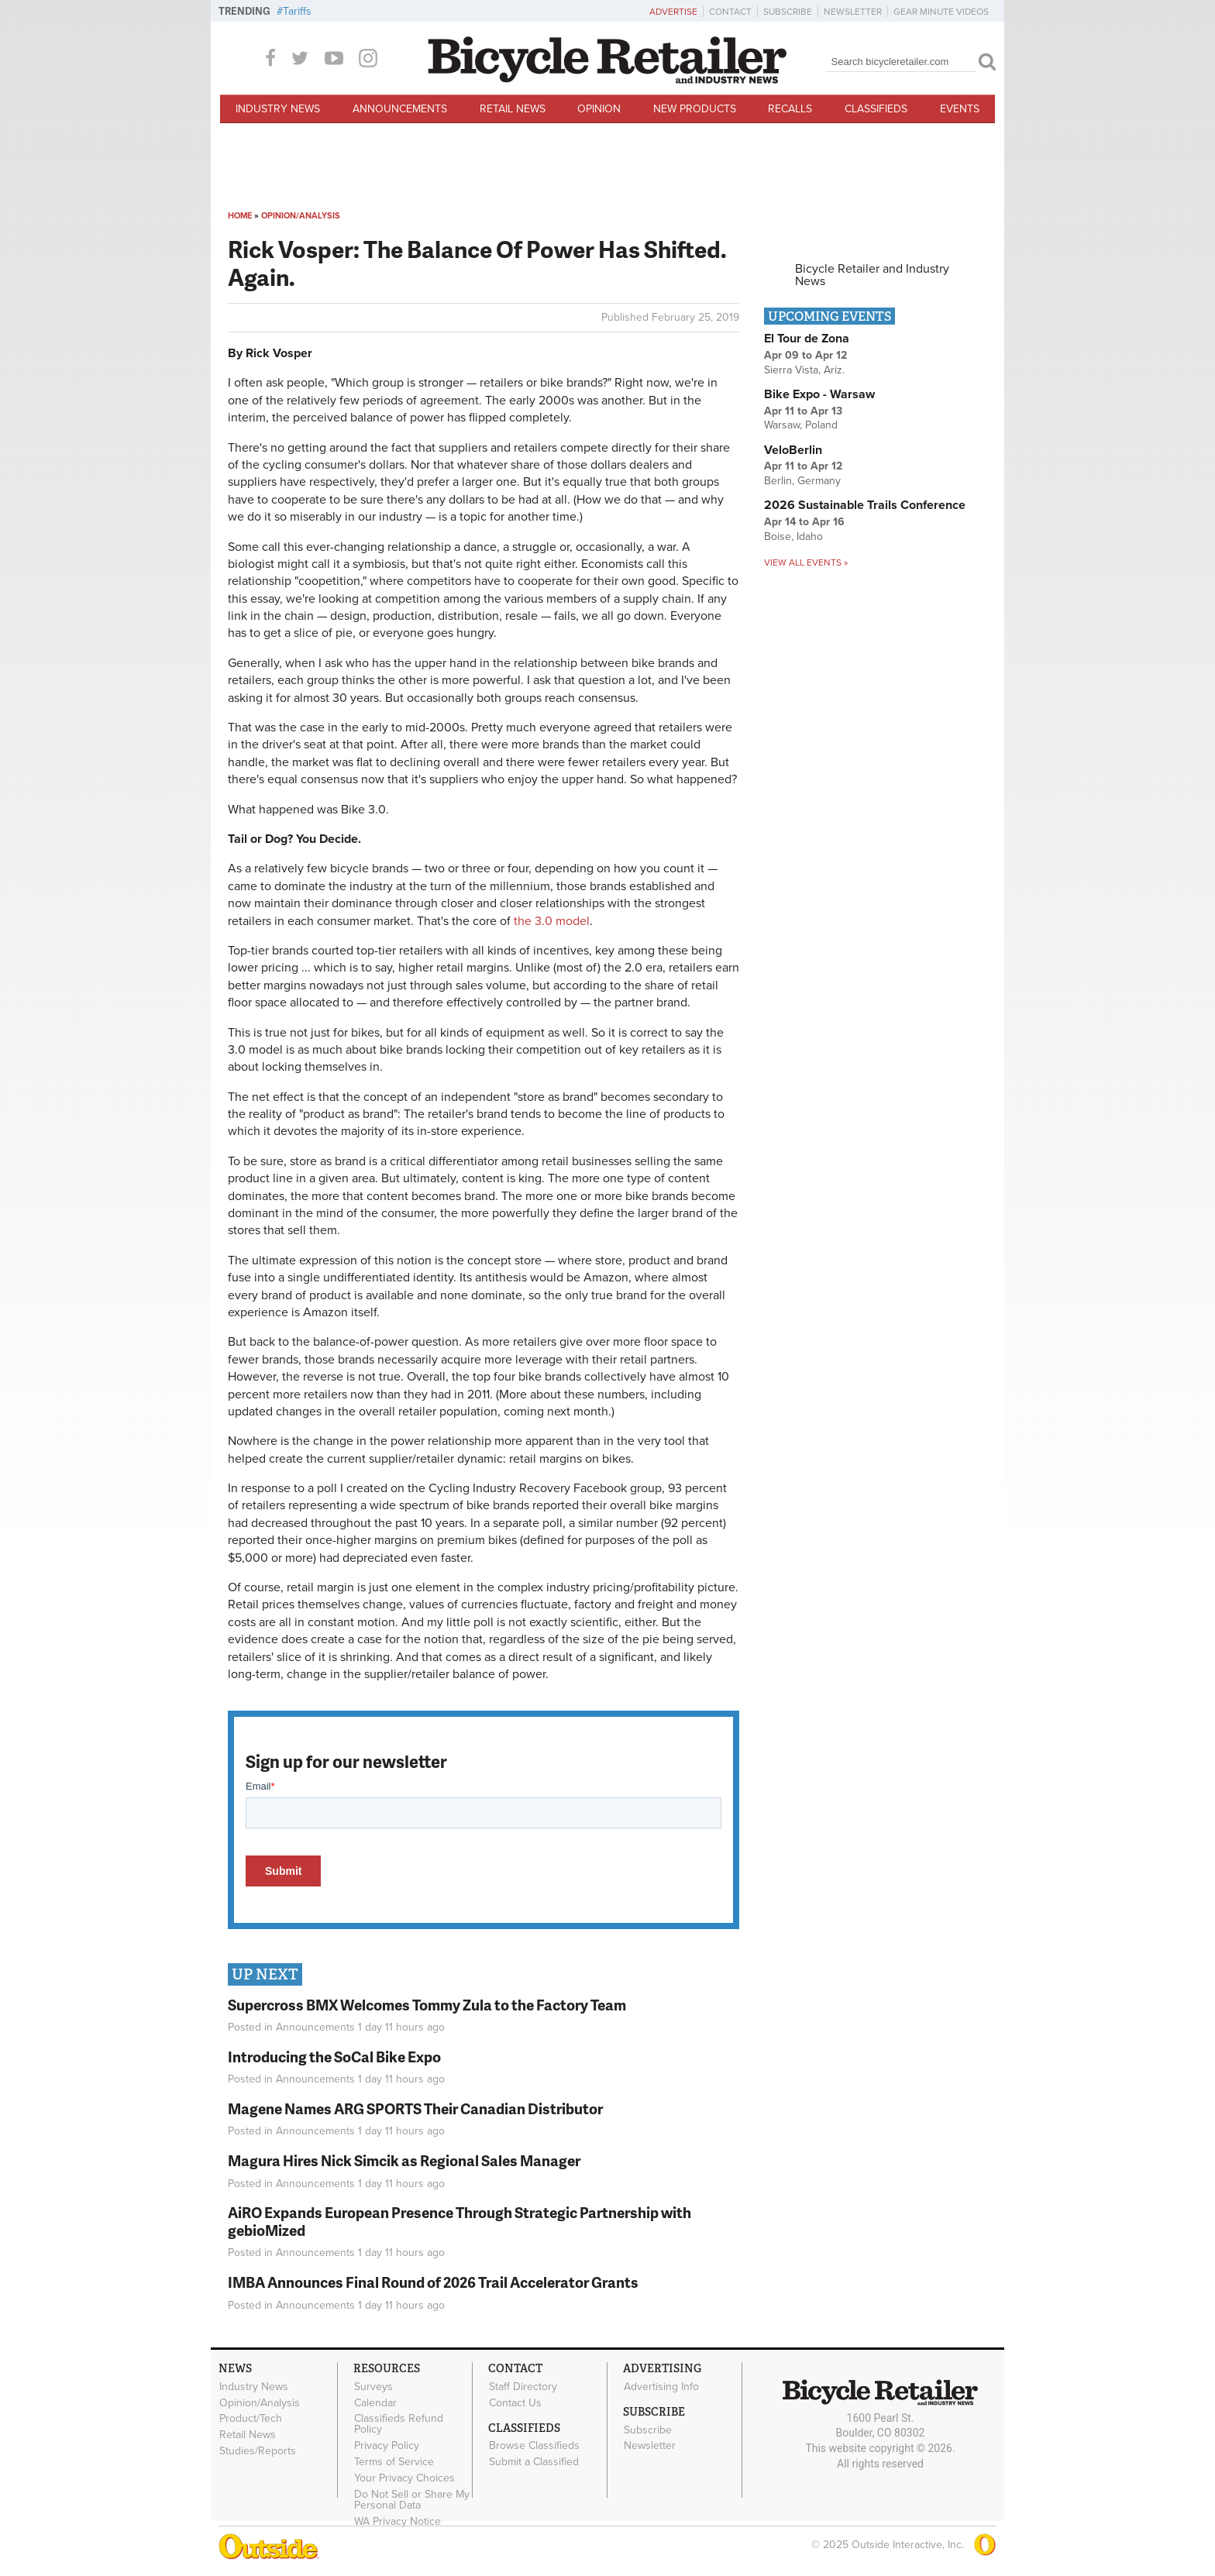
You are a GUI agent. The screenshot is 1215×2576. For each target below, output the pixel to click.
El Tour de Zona (806, 338)
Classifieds (876, 108)
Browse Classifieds (534, 2446)
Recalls (790, 108)
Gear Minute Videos (941, 11)
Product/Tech (250, 2419)
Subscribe (787, 11)
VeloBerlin (793, 450)
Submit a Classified (534, 2462)
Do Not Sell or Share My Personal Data (412, 2499)
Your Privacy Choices (404, 2477)
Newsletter (853, 11)
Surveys (373, 2386)
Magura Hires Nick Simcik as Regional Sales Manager (404, 2160)
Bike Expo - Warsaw (819, 394)
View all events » (806, 562)
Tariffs (297, 11)
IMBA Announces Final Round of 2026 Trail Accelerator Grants (433, 2282)
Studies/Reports (257, 2450)
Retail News (513, 108)
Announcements (400, 108)
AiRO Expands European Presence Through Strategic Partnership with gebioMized (459, 2221)
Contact (730, 11)
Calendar (375, 2402)
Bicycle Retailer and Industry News (872, 275)
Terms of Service (394, 2461)
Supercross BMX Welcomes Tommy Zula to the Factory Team (427, 2004)
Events (959, 108)
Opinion (599, 108)
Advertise (673, 11)
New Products (694, 108)
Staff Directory (523, 2386)
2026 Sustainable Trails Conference (864, 505)
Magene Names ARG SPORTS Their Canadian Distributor (415, 2108)
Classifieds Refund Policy (398, 2424)
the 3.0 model (552, 921)
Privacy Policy (386, 2446)
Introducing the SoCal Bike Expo (334, 2056)
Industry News (278, 108)
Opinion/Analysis (300, 216)
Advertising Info (661, 2386)
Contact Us (515, 2402)
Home (240, 216)
